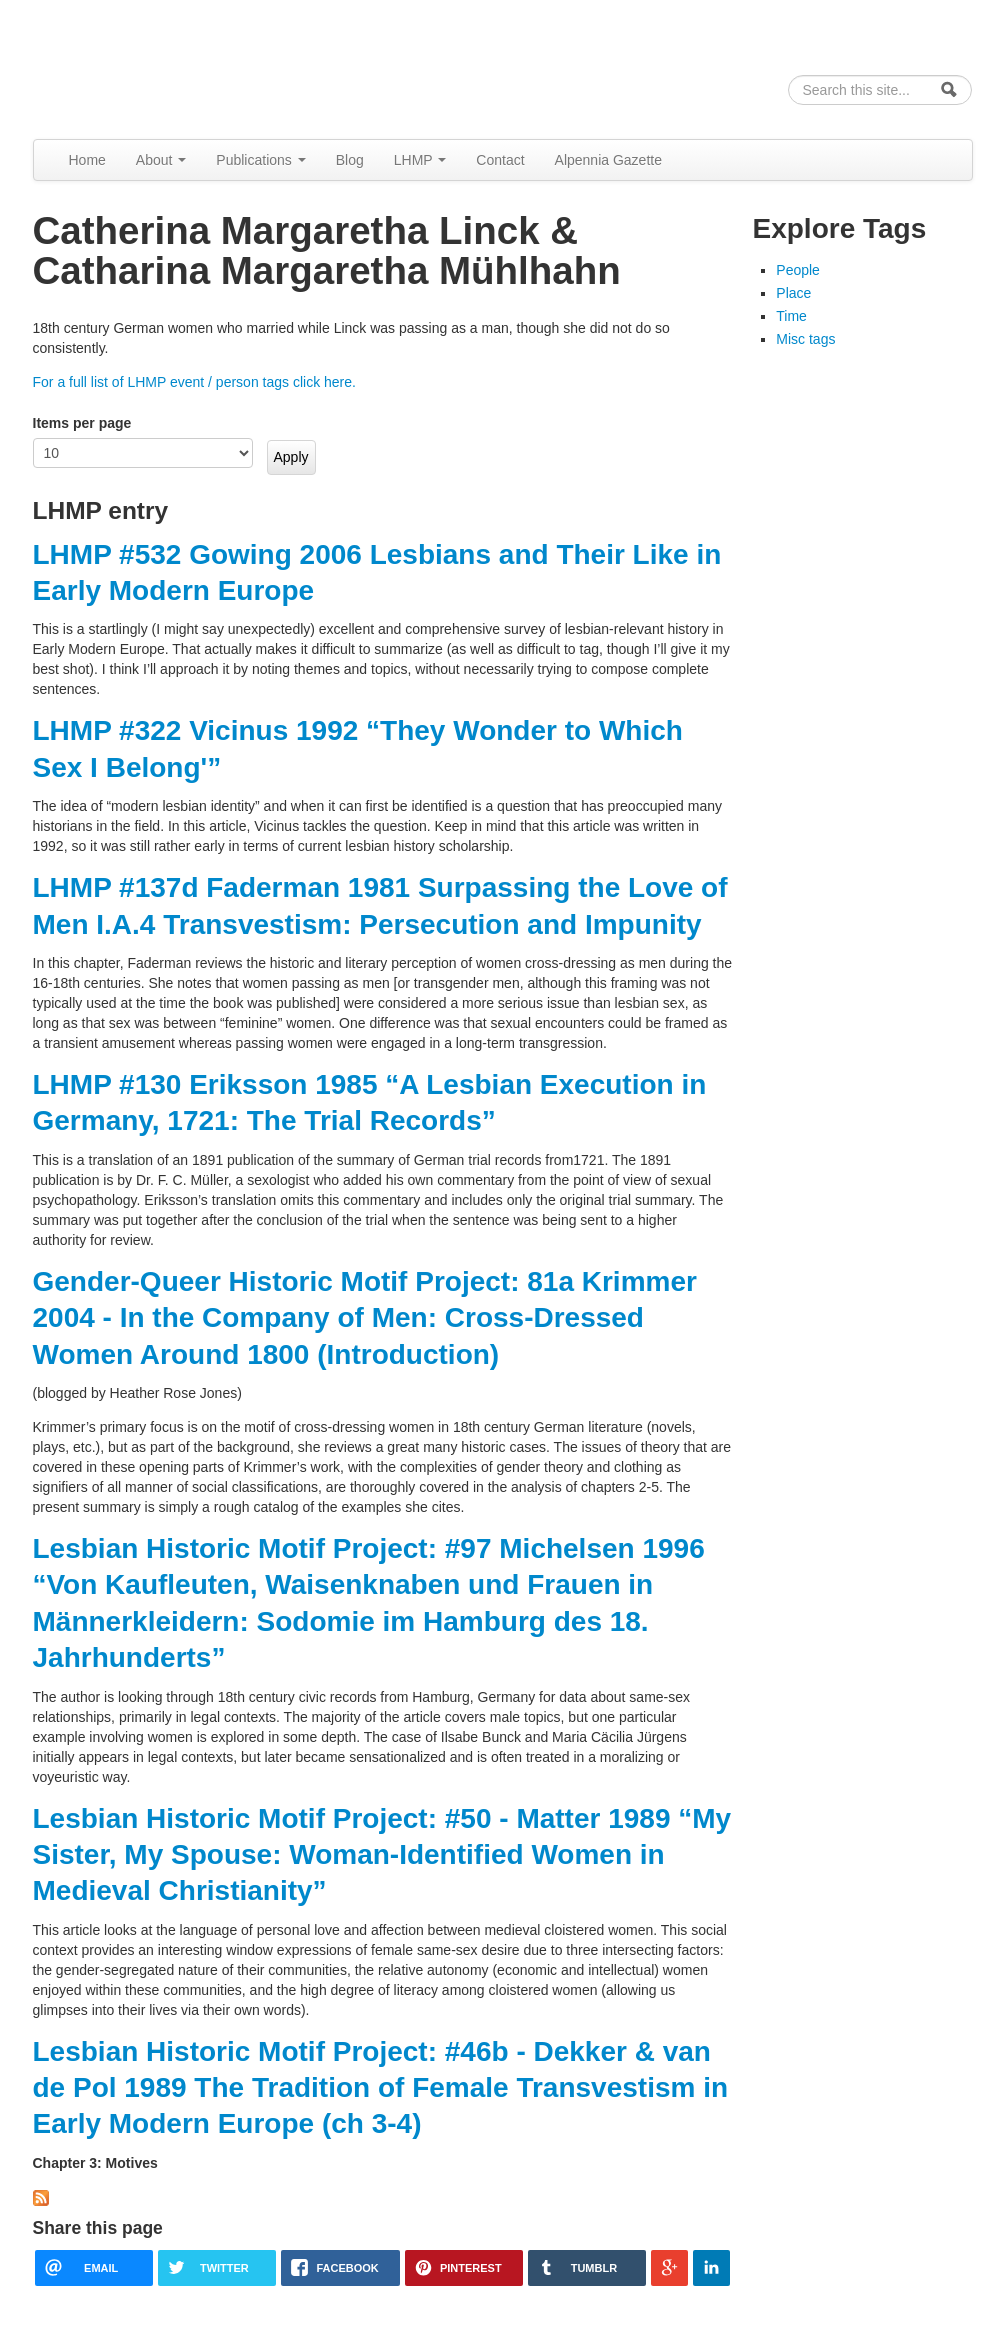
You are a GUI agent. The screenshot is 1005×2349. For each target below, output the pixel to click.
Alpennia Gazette (608, 160)
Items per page (82, 423)
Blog (350, 160)
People (798, 270)
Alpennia (136, 66)
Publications (260, 160)
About (161, 160)
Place (793, 293)
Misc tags (805, 339)
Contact (500, 160)
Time (791, 316)
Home (87, 160)
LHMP (420, 160)
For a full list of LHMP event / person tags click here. (194, 382)
